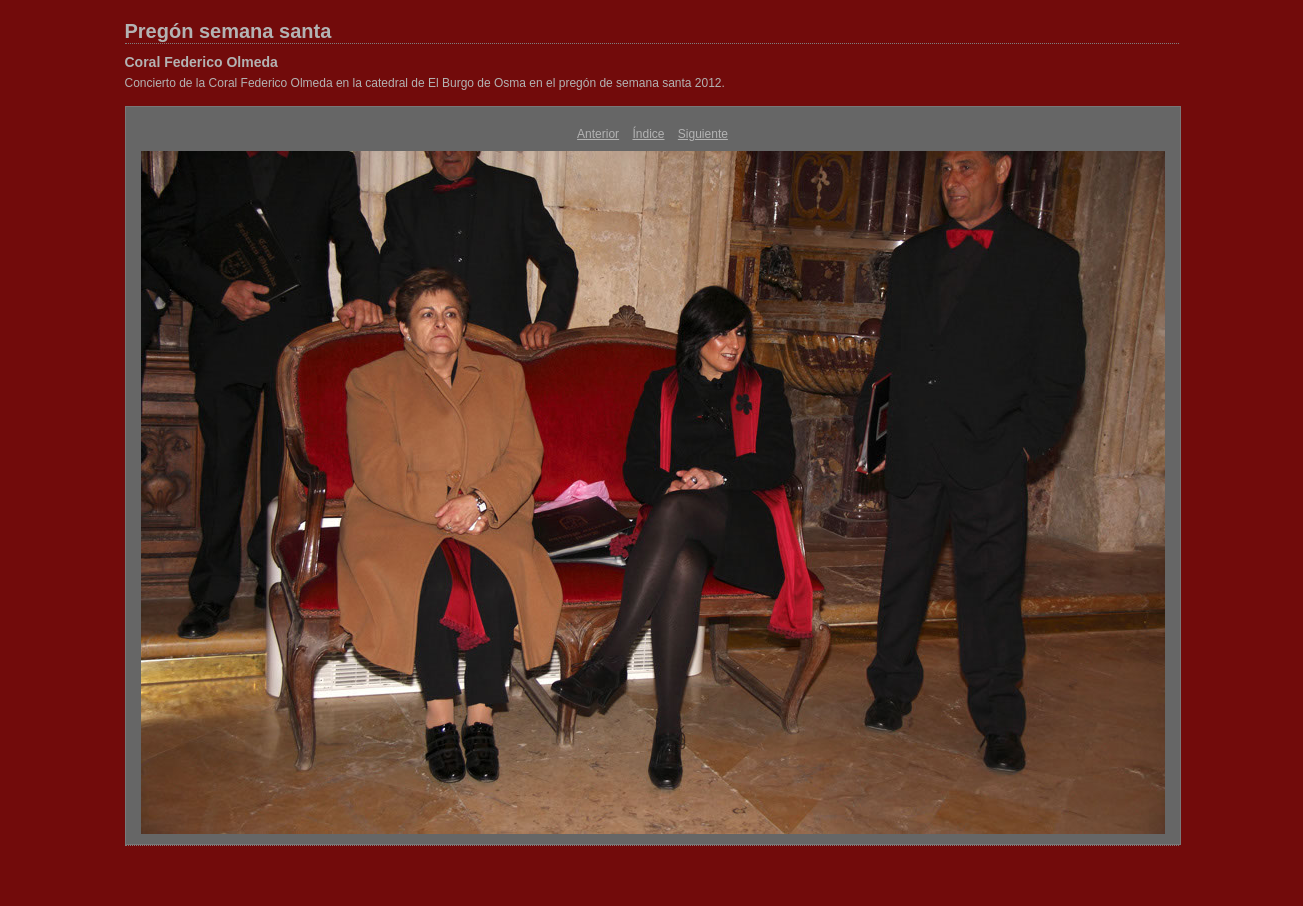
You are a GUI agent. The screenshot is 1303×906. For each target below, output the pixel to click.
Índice (648, 134)
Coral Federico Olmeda (201, 62)
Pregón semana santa (228, 31)
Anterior (598, 134)
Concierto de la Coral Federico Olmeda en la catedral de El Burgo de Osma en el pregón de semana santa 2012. (425, 83)
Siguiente (703, 134)
